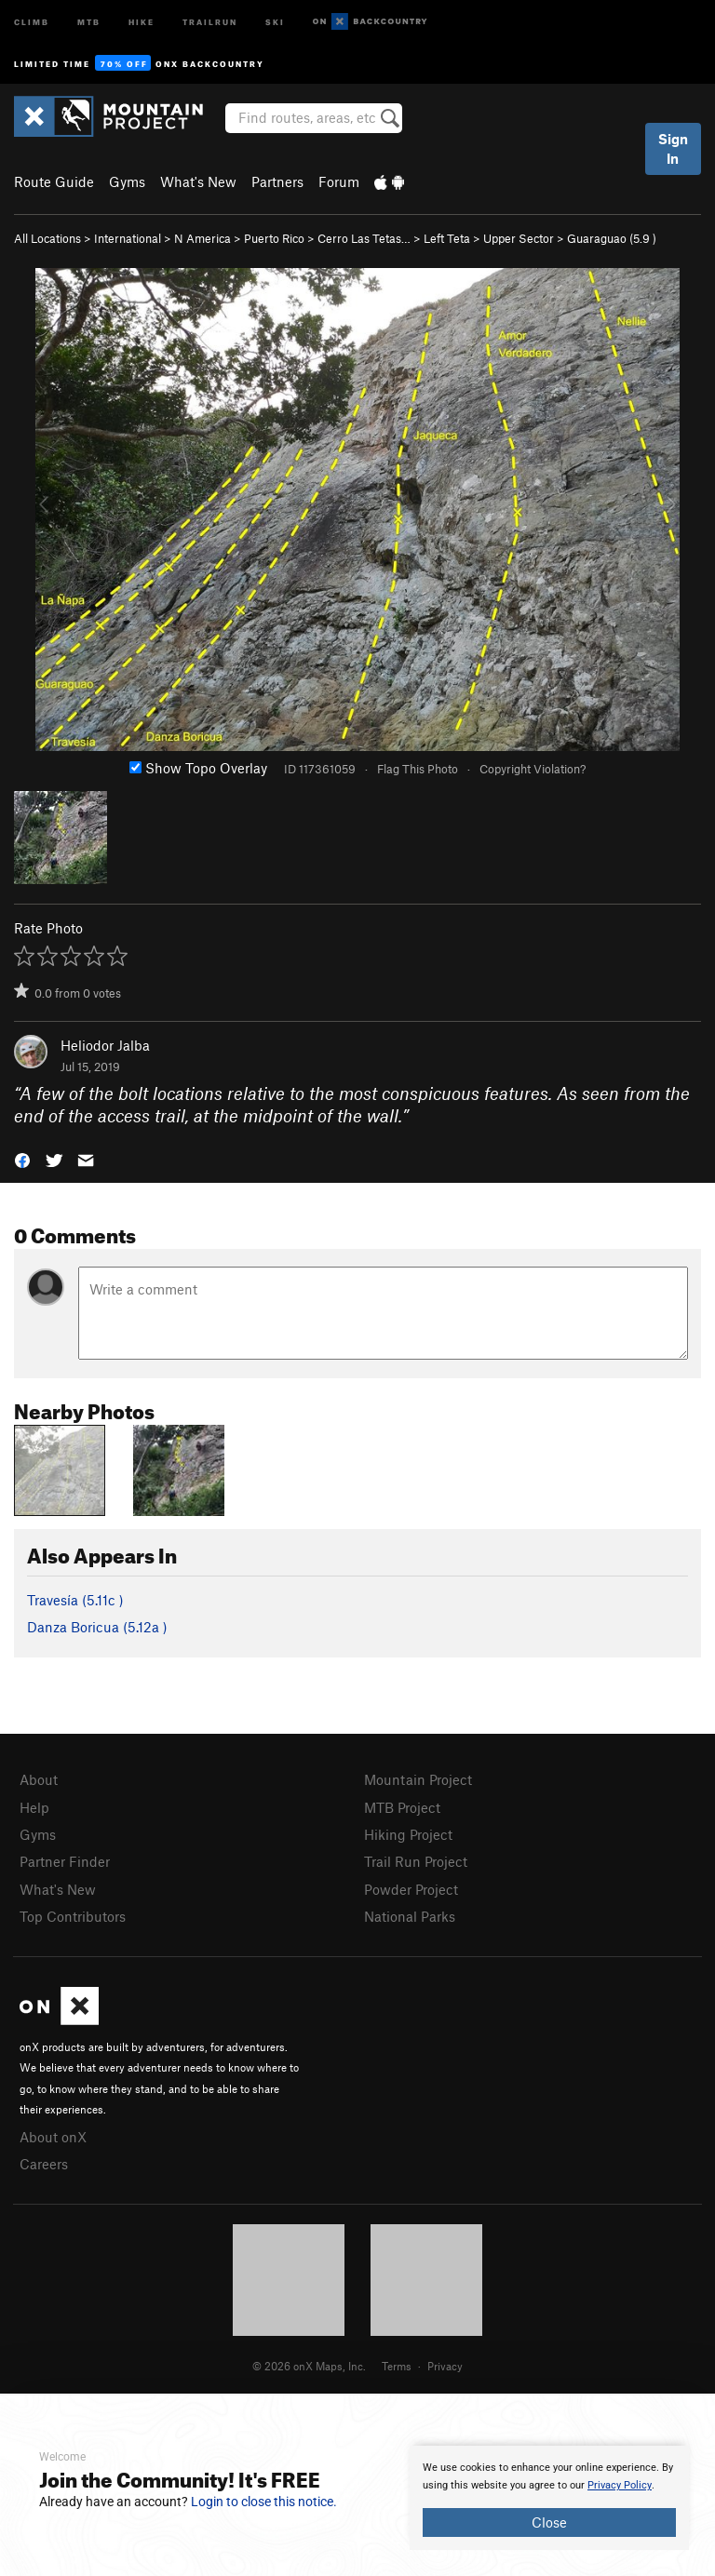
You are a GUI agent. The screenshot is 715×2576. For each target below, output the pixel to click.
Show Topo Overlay (198, 767)
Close (549, 2522)
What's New (198, 181)
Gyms (127, 181)
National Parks (409, 1916)
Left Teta (447, 238)
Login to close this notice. (264, 2501)
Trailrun (209, 21)
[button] (22, 1159)
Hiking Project (408, 1834)
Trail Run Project (415, 1861)
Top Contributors (73, 1916)
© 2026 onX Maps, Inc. (309, 2365)
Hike (141, 21)
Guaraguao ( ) (611, 238)
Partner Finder (65, 1861)
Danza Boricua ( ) (97, 1626)
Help (34, 1807)
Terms (396, 2365)
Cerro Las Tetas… (364, 238)
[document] (549, 2498)
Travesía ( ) (75, 1599)
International (127, 238)
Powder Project (411, 1889)
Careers (44, 2163)
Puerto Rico (274, 238)
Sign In (673, 148)
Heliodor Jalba (105, 1045)
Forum (338, 181)
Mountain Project (418, 1779)
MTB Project (402, 1807)
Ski (275, 21)
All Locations (47, 238)
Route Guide (54, 181)
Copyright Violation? (532, 768)
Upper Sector (518, 238)
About (39, 1779)
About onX (53, 2136)
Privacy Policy (619, 2485)
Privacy (445, 2365)
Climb (31, 21)
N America (202, 238)
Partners (277, 181)
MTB (89, 21)
